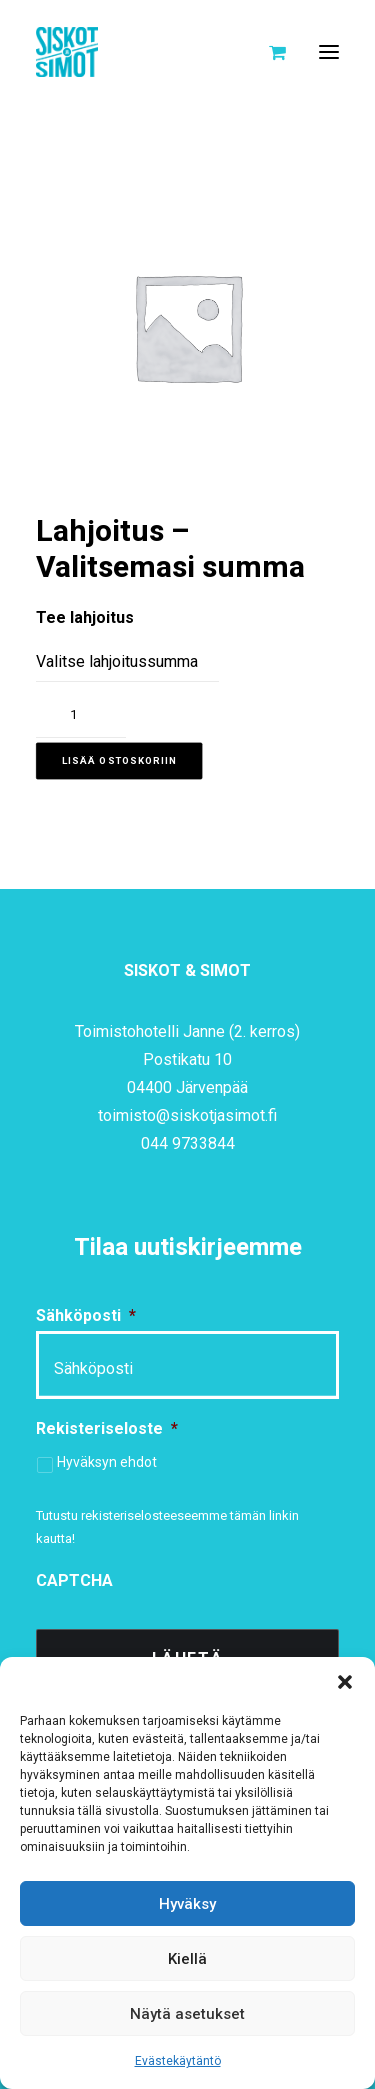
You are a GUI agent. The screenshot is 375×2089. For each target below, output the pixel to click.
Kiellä (187, 1959)
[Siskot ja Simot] (67, 52)
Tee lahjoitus (85, 617)
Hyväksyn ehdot (107, 1462)
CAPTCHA (74, 1580)
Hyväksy (187, 1904)
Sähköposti (86, 1315)
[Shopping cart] (268, 52)
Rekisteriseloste (107, 1428)
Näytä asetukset (187, 2014)
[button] (345, 1682)
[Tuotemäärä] (81, 715)
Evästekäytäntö (178, 2061)
